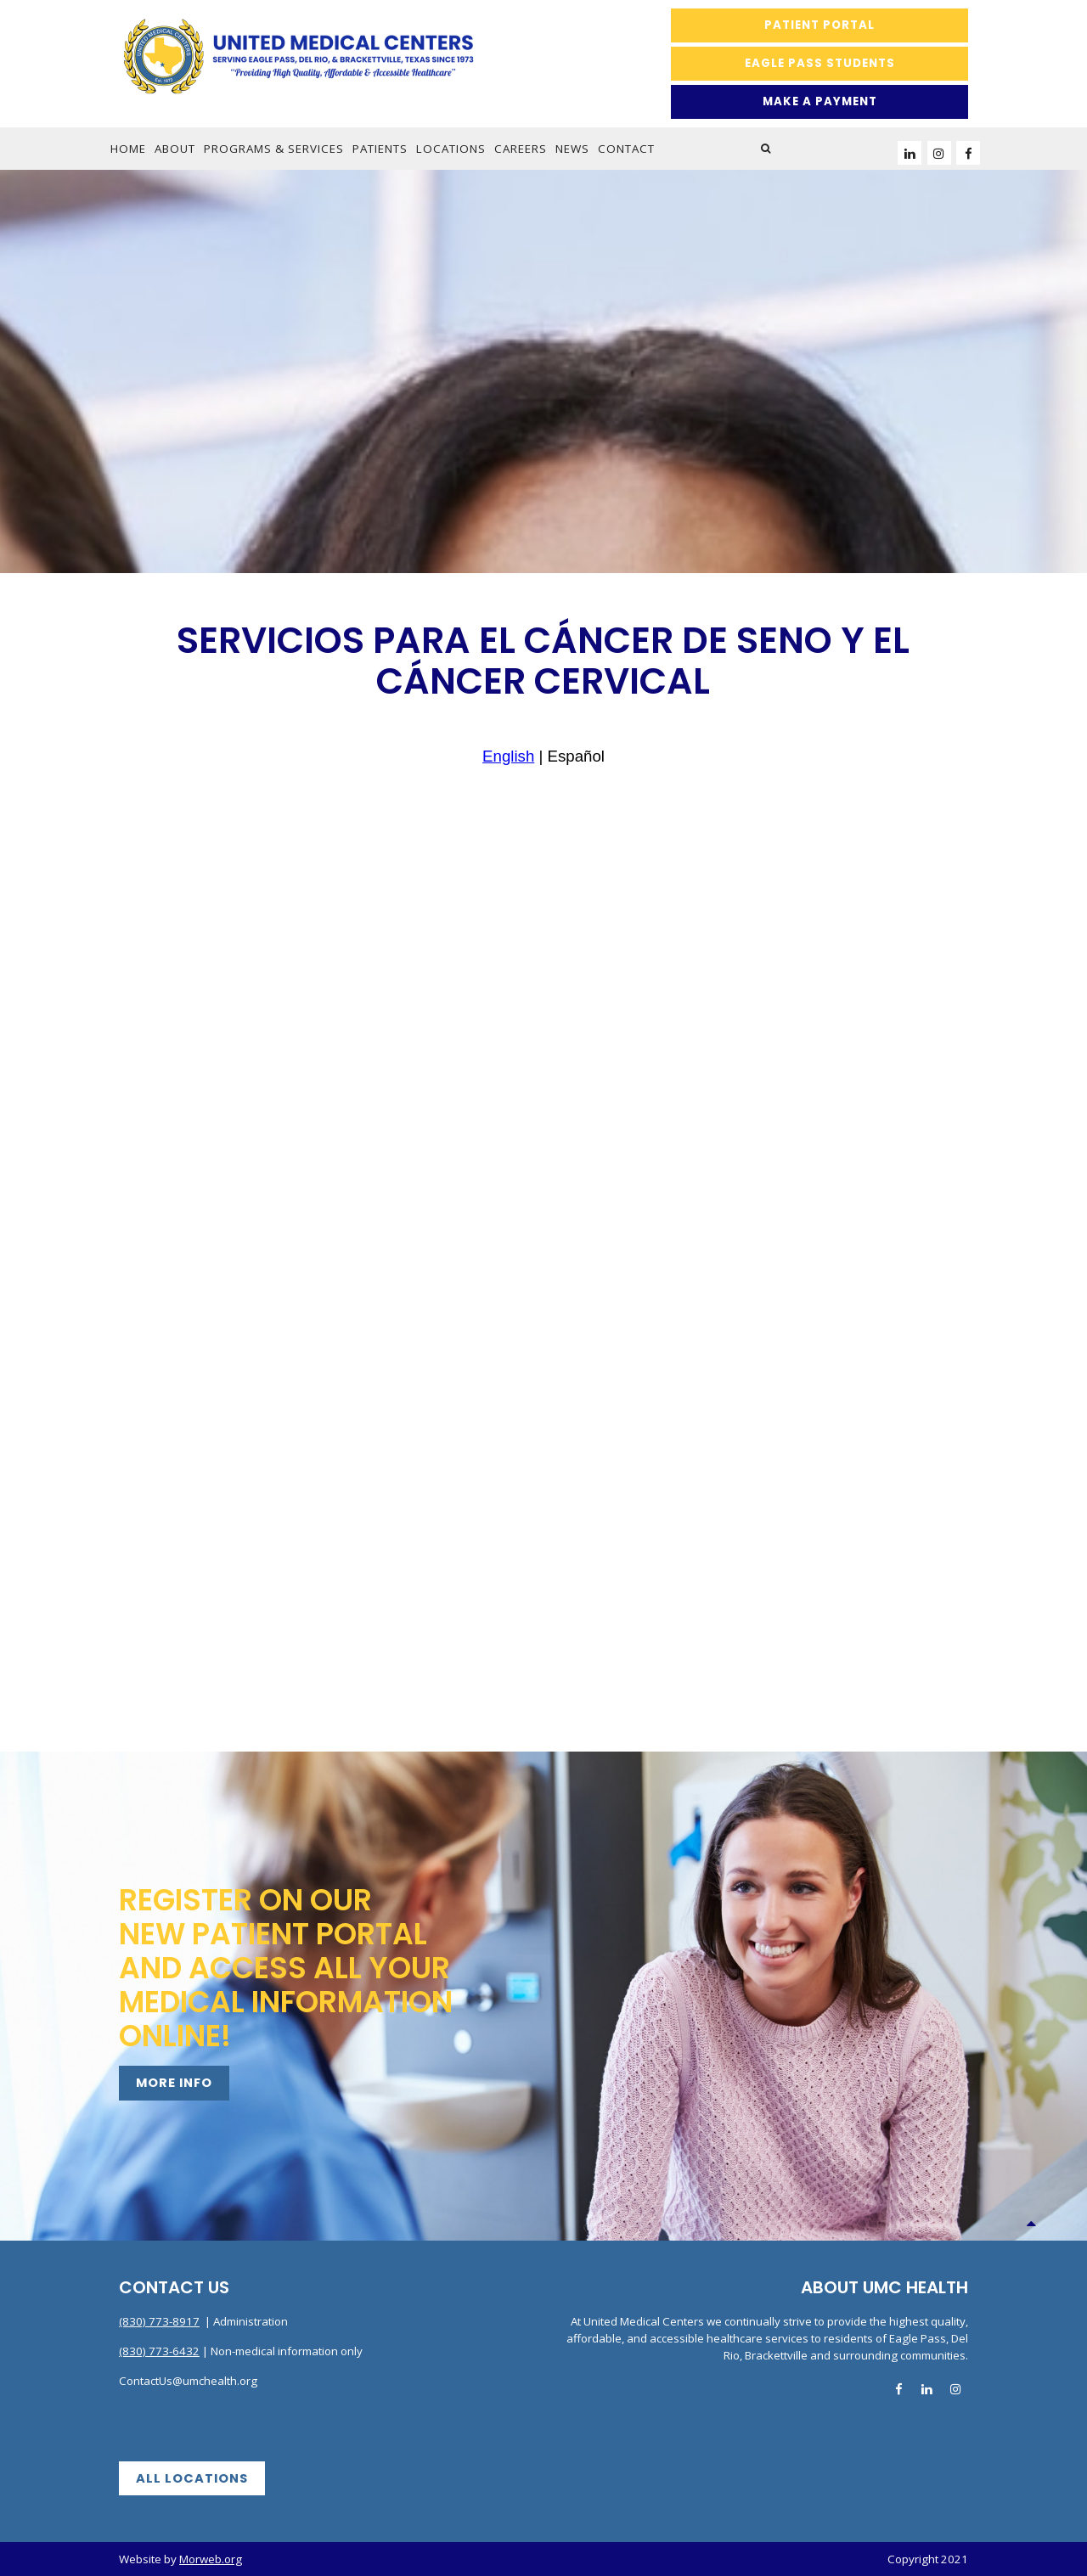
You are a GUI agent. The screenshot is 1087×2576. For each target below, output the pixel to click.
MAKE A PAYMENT (820, 101)
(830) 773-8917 (159, 2321)
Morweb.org (210, 2559)
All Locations (192, 2478)
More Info (174, 2082)
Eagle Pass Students (820, 63)
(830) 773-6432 (159, 2351)
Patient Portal (819, 25)
